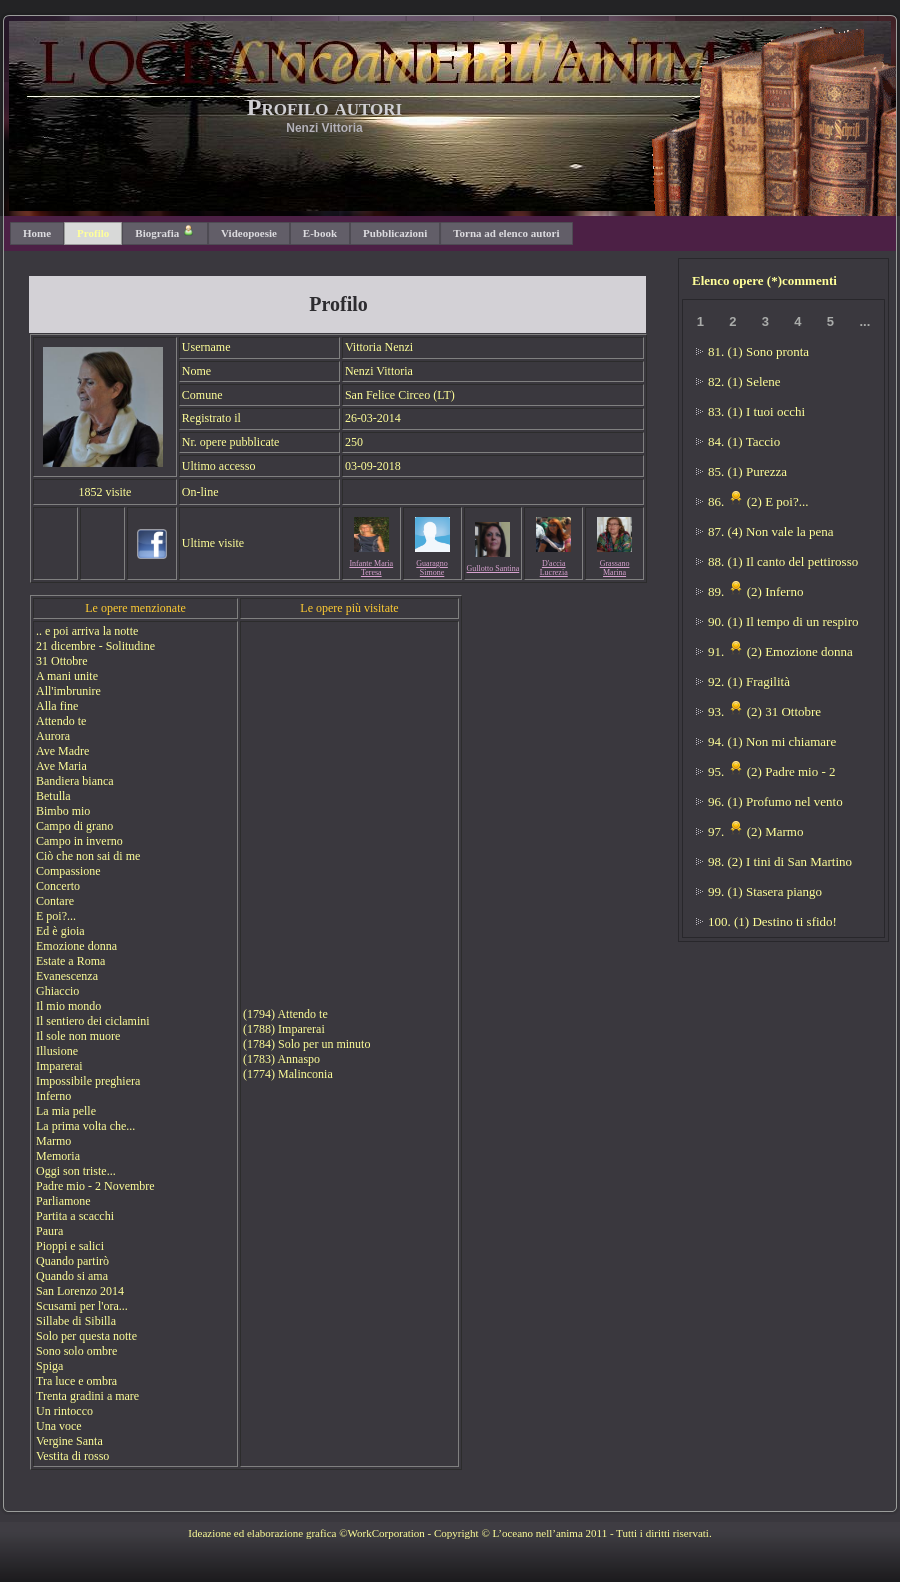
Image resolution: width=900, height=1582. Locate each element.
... (864, 321)
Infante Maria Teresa (371, 568)
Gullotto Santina (493, 568)
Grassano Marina (615, 568)
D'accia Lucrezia (554, 568)
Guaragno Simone (432, 568)
